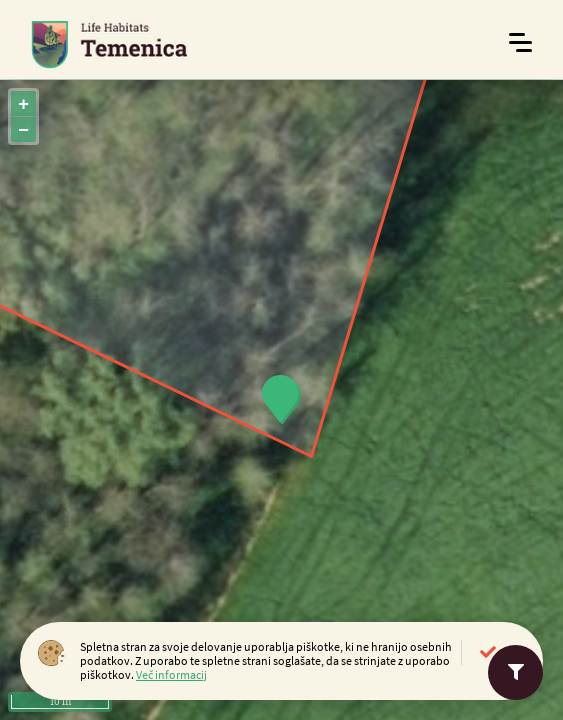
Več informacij (171, 674)
